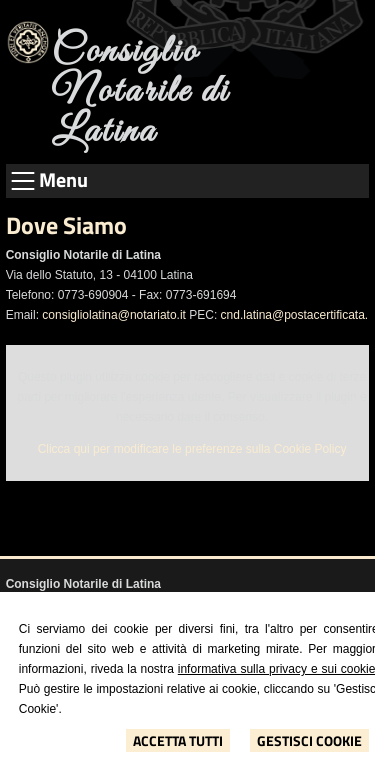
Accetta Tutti (178, 740)
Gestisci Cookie (309, 740)
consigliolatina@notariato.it (114, 315)
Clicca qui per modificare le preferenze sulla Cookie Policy (192, 449)
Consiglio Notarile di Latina (140, 92)
